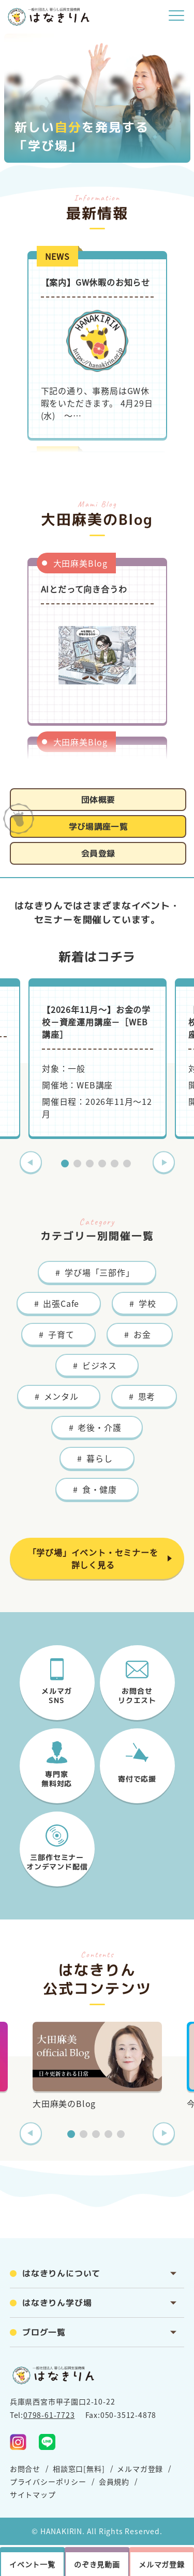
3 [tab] (91, 1165)
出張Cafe (61, 1303)
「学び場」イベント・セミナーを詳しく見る (93, 1558)
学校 (147, 1303)
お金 (142, 1334)
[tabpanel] (97, 1057)
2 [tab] (78, 1165)
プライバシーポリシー (48, 2481)
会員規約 (114, 2481)
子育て (61, 1334)
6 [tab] (128, 1165)
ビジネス (99, 1365)
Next (164, 1162)
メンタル (61, 1396)
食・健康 (99, 1489)
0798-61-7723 (49, 2415)
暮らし (99, 1458)
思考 (147, 1396)
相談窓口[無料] (79, 2468)
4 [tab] (103, 1165)
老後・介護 (99, 1427)
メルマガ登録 (140, 2468)
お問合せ (25, 2468)
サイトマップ (33, 2494)
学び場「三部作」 (99, 1272)
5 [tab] (116, 1165)
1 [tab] (66, 1165)
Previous (31, 1162)
